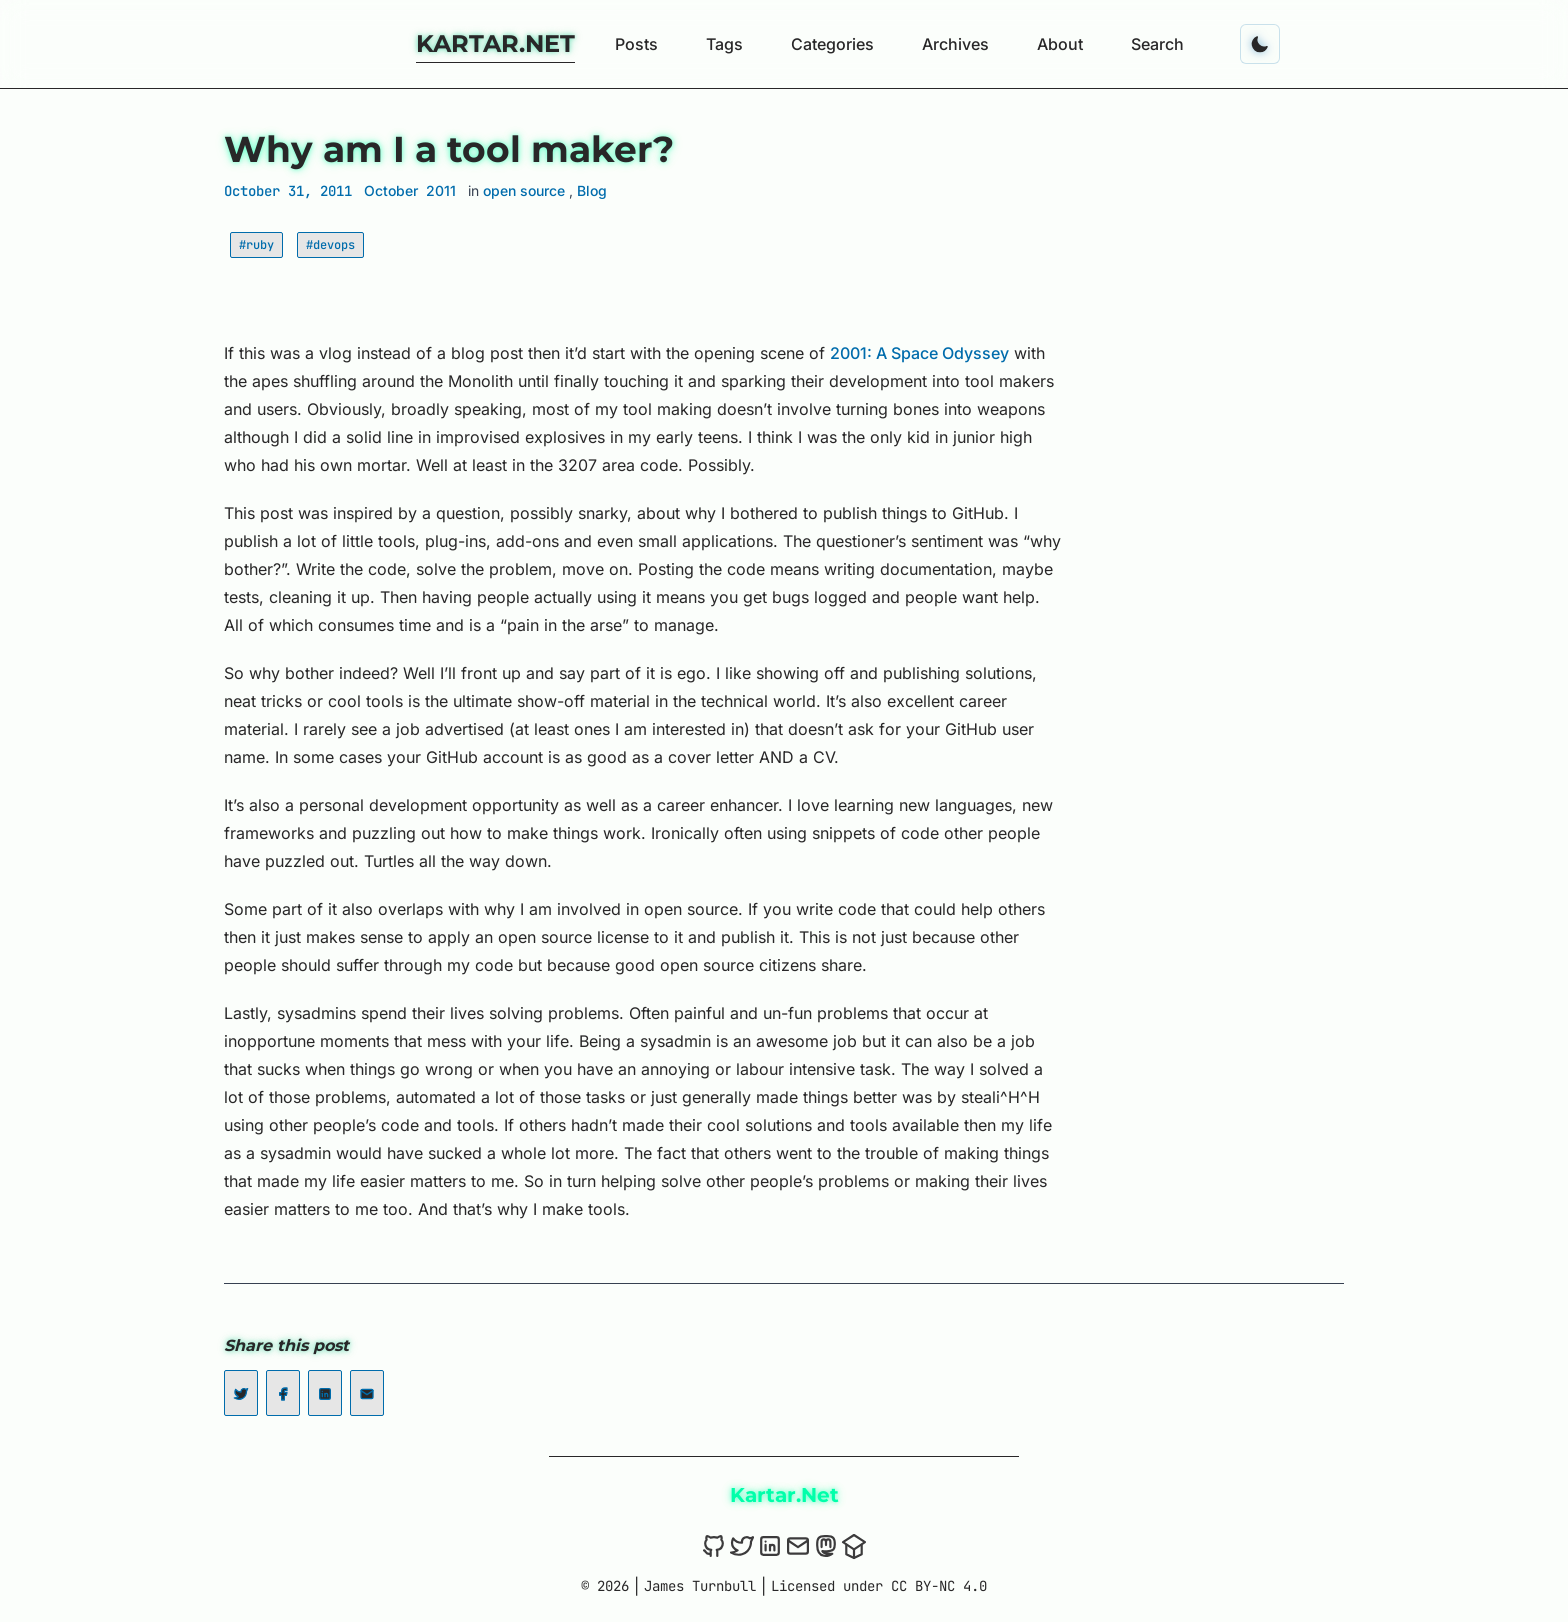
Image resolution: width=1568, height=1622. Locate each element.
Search (1157, 44)
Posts (636, 44)
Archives (955, 44)
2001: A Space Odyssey (919, 353)
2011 (441, 190)
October (391, 190)
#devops (330, 245)
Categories (832, 44)
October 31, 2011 (288, 191)
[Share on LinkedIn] (325, 1393)
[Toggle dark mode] (1260, 44)
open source (526, 190)
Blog (592, 190)
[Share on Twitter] (241, 1393)
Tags (724, 44)
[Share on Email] (367, 1393)
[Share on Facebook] (283, 1393)
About (1060, 44)
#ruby (256, 245)
